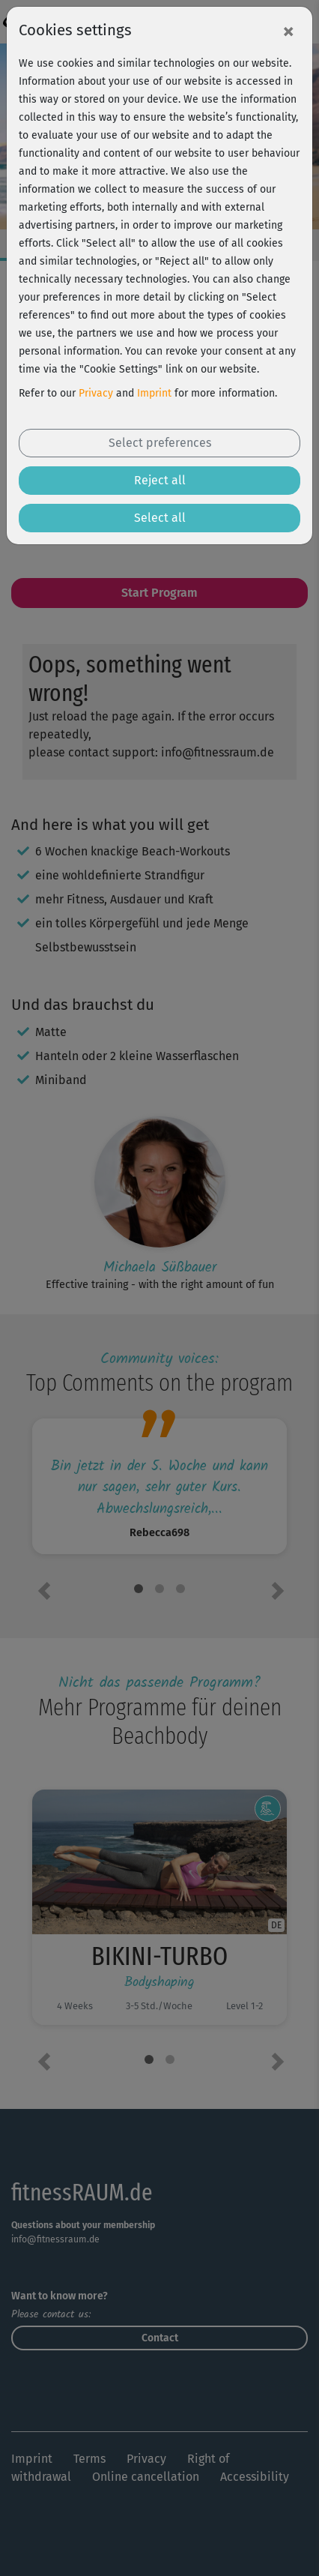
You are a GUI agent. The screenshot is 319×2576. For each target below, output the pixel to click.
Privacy (96, 393)
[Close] (288, 31)
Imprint (154, 393)
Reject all (160, 480)
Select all (160, 518)
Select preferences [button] (160, 443)
